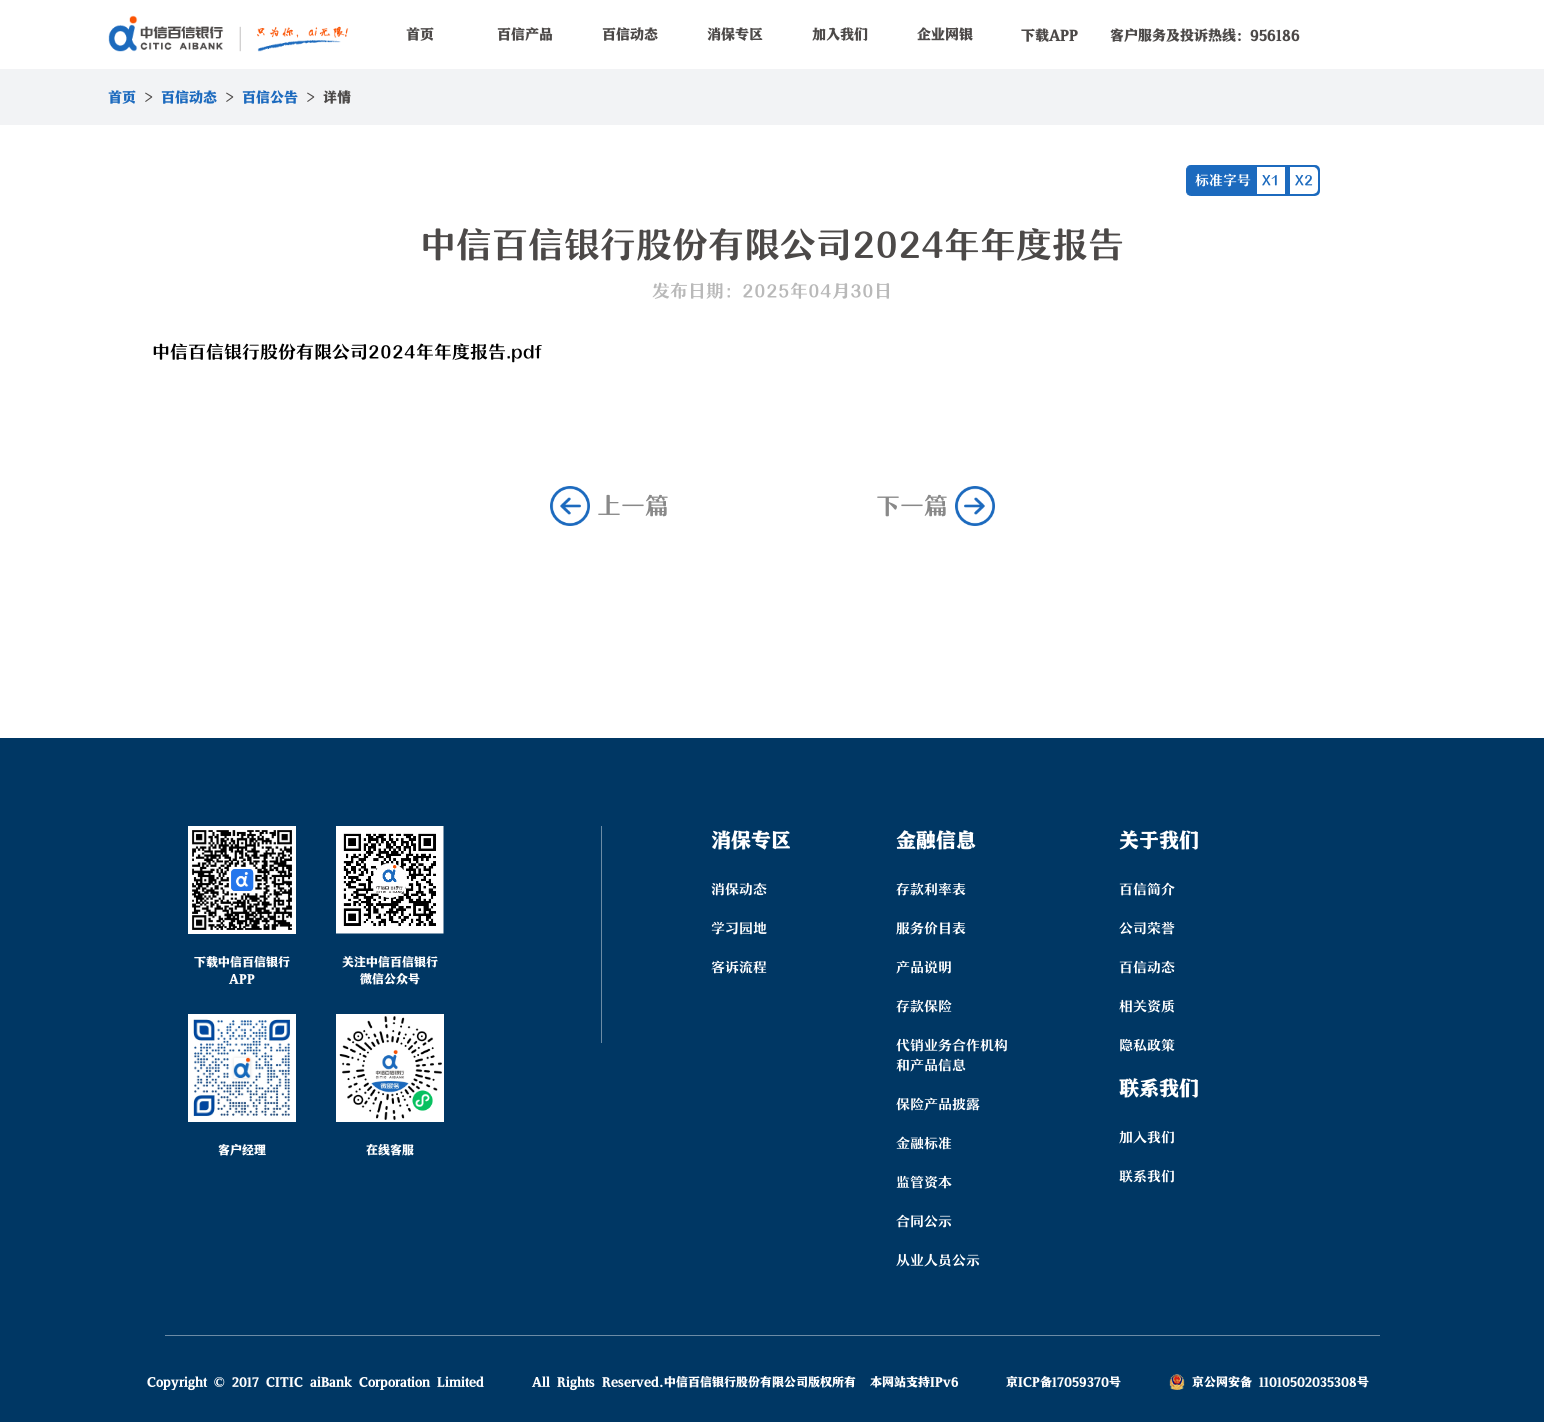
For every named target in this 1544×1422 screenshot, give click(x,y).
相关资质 (1147, 1006)
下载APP (1049, 35)
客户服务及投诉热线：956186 (1205, 35)
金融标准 (924, 1143)
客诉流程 (739, 967)
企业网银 (945, 34)
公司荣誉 (1147, 928)
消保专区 (735, 34)
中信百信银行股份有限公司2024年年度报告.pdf (346, 351)
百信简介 (1147, 889)
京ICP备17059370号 (1063, 1381)
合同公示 (924, 1221)
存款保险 (924, 1006)
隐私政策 (1147, 1045)
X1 (1271, 180)
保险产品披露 (938, 1104)
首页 (420, 34)
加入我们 (840, 34)
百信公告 (270, 97)
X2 (1304, 180)
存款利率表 (931, 889)
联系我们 (1147, 1176)
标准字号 (1223, 180)
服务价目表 (931, 928)
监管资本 (924, 1182)
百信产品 (525, 34)
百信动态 (630, 34)
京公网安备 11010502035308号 (1269, 1381)
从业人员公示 (938, 1260)
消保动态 (739, 889)
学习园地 (739, 928)
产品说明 (924, 967)
